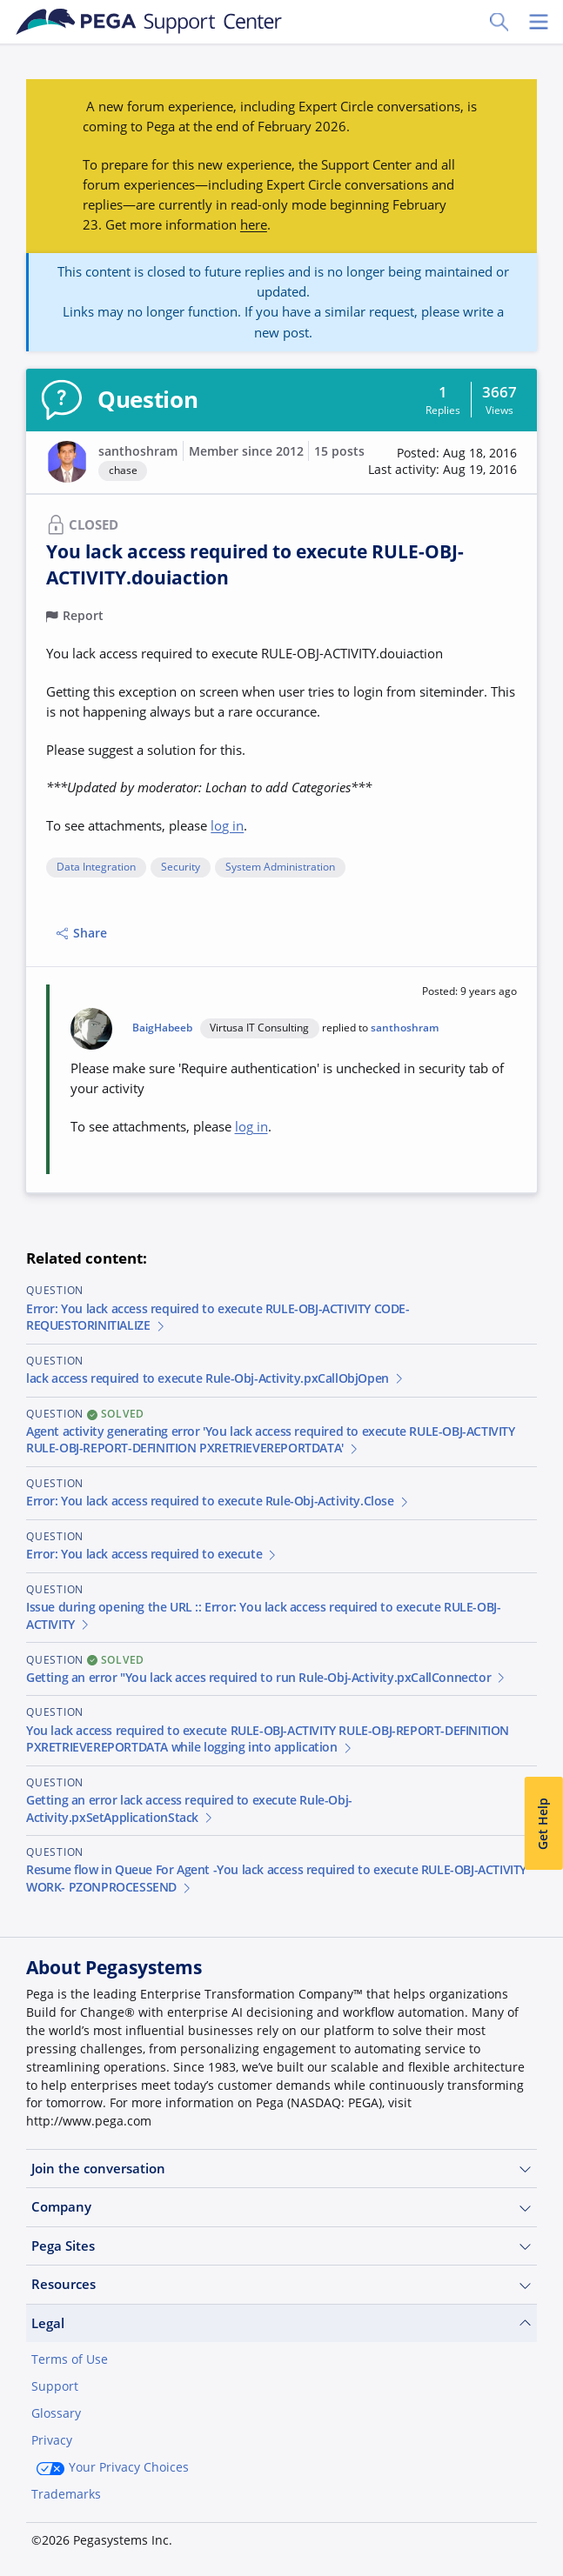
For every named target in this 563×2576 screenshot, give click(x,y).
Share (82, 933)
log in (227, 825)
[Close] (538, 2457)
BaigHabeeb (162, 1028)
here (253, 224)
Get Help (543, 1824)
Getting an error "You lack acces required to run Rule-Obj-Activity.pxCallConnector (266, 1677)
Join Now (72, 2538)
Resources (281, 2284)
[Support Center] (149, 22)
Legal (281, 2323)
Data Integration (96, 867)
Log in (164, 2538)
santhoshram (138, 451)
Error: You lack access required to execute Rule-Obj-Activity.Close (218, 1501)
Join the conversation (281, 2169)
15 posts (339, 451)
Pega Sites (281, 2246)
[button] (442, 462)
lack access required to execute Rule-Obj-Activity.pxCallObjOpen (215, 1378)
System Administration (280, 867)
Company (281, 2207)
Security (180, 867)
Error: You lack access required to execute (152, 1554)
